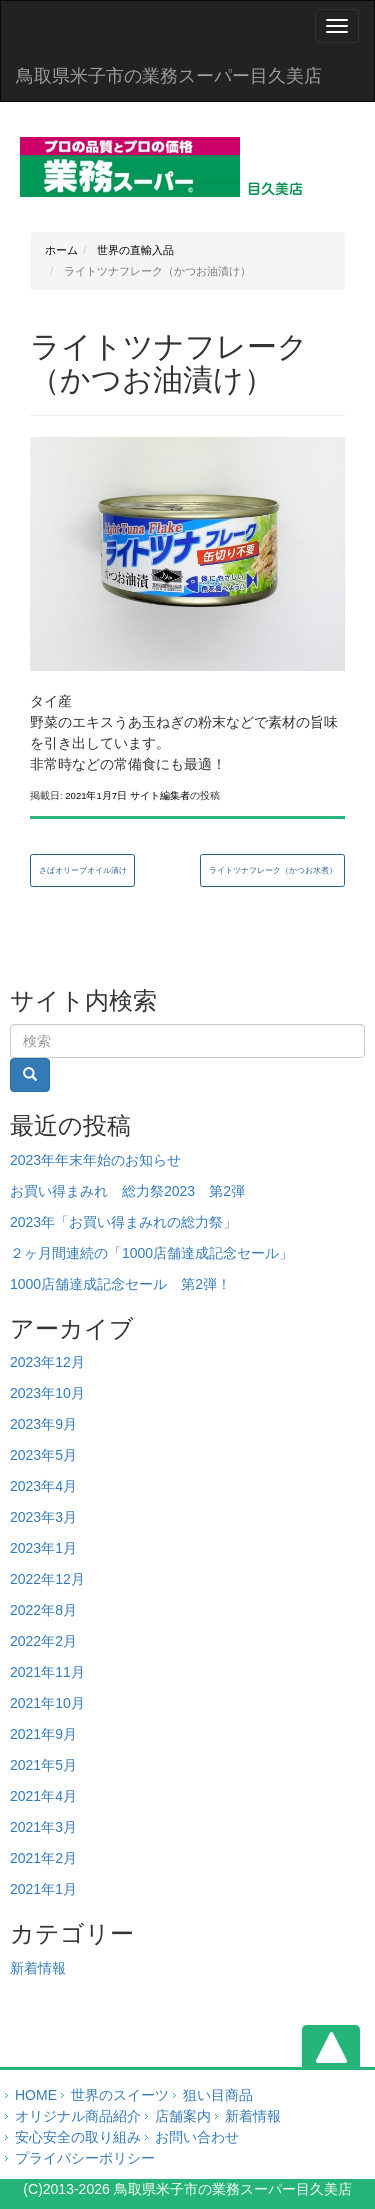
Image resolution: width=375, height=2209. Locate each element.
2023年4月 (43, 1486)
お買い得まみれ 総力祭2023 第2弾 (127, 1191)
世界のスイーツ (120, 2095)
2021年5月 (43, 1765)
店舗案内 (183, 2116)
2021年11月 (47, 1672)
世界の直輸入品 (134, 250)
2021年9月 (43, 1734)
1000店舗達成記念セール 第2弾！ (120, 1284)
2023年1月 (43, 1548)
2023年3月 (43, 1517)
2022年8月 (43, 1610)
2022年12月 (47, 1579)
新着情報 (38, 1968)
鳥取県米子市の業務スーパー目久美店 (169, 76)
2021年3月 (43, 1827)
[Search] (187, 1041)
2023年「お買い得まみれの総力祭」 (123, 1222)
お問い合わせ (197, 2137)
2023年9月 (43, 1424)
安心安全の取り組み (78, 2137)
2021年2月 (43, 1858)
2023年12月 (47, 1362)
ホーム (61, 250)
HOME (36, 2095)
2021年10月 (47, 1703)
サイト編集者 (160, 795)
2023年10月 (47, 1393)
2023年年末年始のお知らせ (95, 1160)
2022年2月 (43, 1641)
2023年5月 (43, 1455)
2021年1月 (43, 1889)
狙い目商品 (218, 2095)
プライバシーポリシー (85, 2158)
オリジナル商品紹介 (78, 2116)
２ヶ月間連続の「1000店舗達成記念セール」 (151, 1253)
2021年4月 (43, 1796)
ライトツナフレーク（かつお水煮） (273, 870)
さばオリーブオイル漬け (83, 870)
